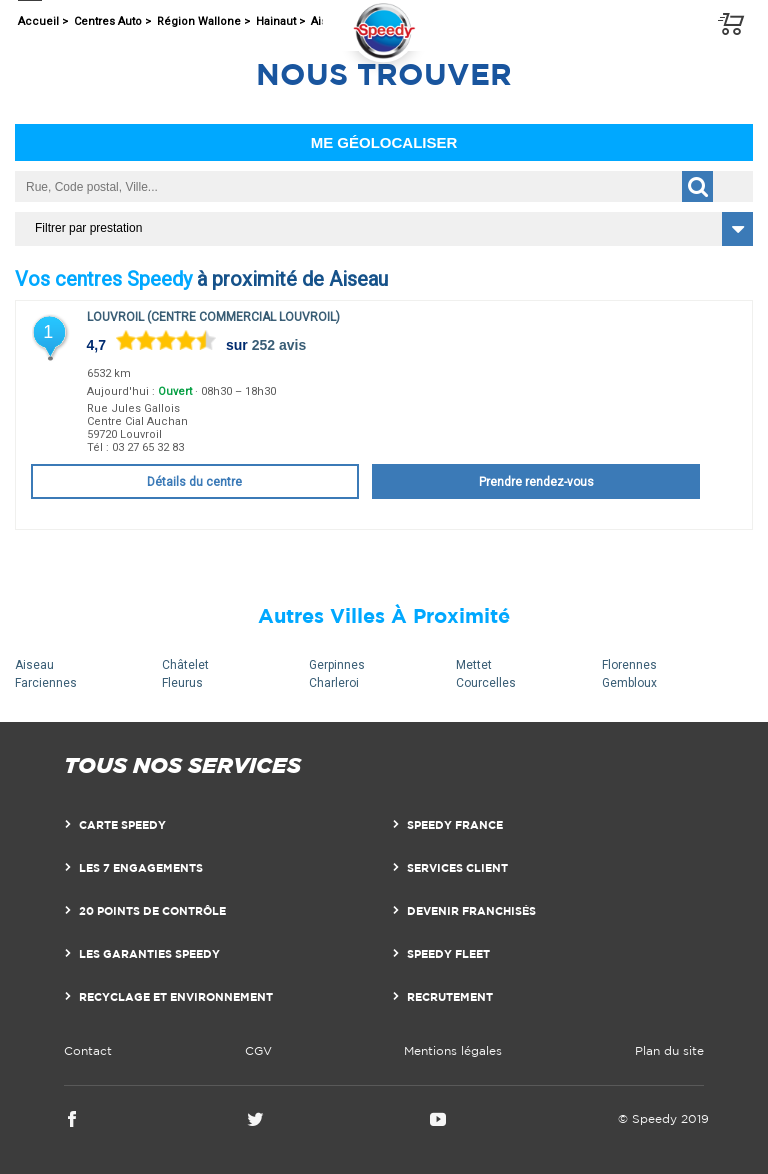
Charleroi (334, 683)
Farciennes (46, 683)
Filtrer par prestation (88, 228)
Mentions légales (453, 1050)
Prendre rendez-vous (536, 482)
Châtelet (185, 665)
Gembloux (629, 683)
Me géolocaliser (384, 142)
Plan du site (669, 1050)
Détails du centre (194, 482)
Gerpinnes (337, 665)
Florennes (629, 665)
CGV (258, 1050)
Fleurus (182, 683)
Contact (88, 1050)
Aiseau (34, 665)
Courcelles (486, 683)
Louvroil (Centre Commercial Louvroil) (213, 317)
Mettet (474, 665)
